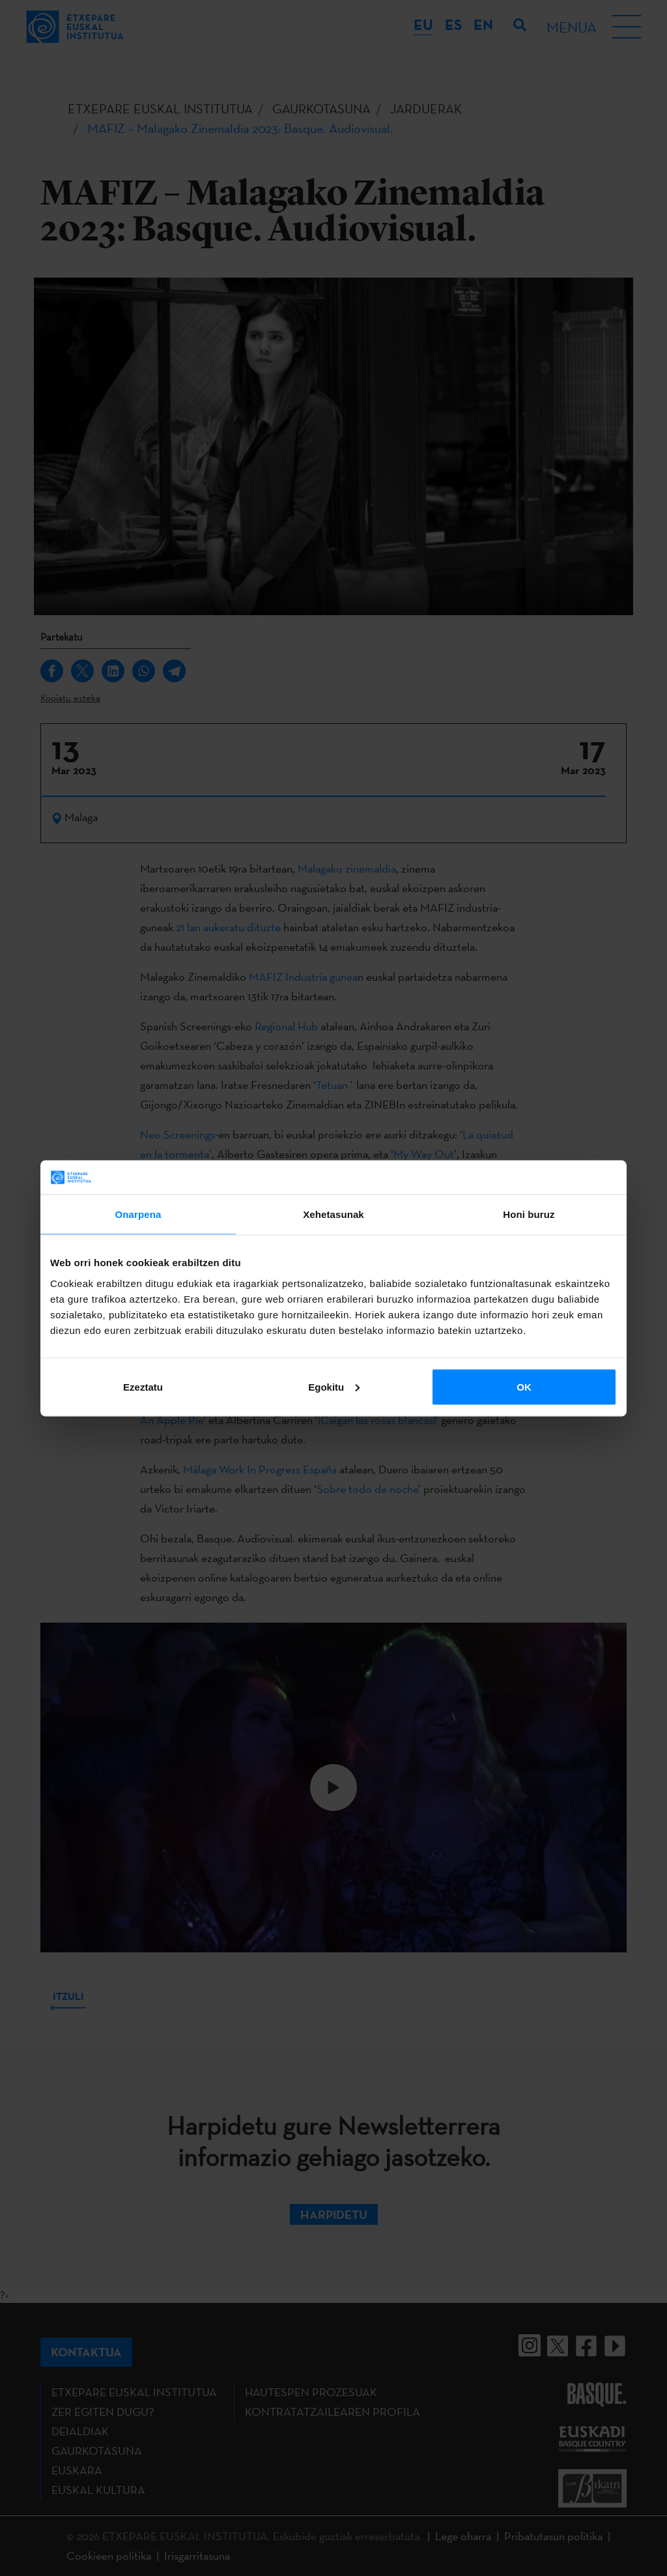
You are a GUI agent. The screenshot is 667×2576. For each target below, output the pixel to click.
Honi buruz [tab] (528, 1214)
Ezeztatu (143, 1386)
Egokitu (334, 1386)
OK (524, 1386)
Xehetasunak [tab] (333, 1214)
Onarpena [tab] (138, 1214)
